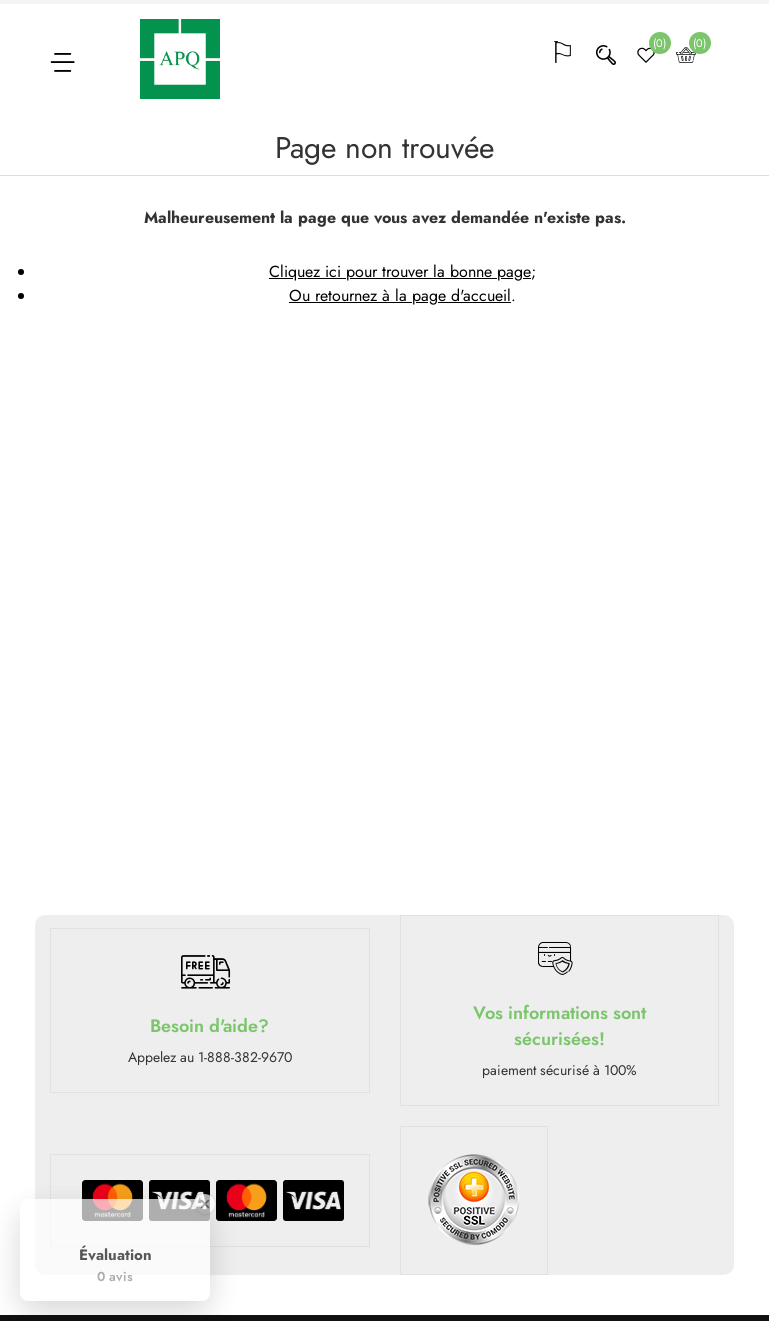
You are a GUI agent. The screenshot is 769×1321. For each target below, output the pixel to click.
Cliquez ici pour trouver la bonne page (400, 271)
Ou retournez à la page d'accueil (400, 295)
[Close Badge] (205, 1204)
